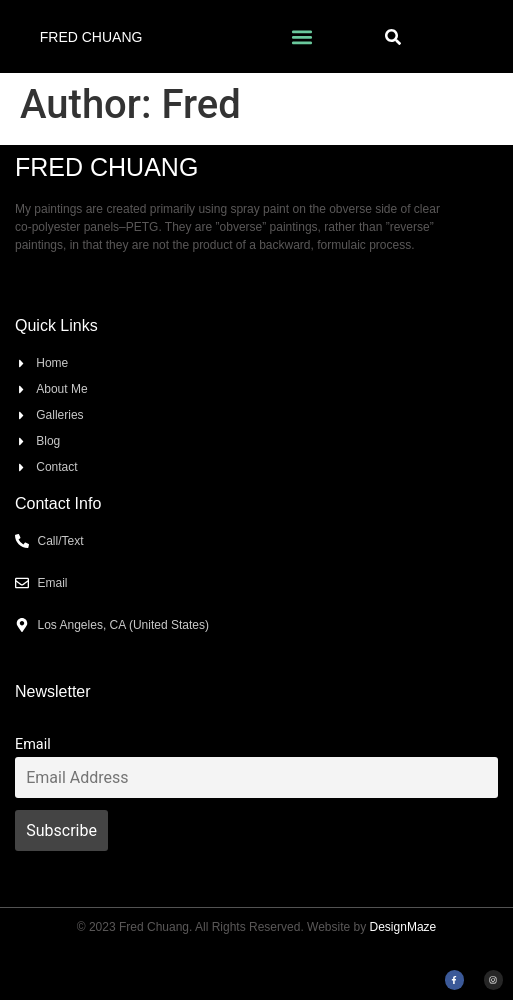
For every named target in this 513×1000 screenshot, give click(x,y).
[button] (301, 36)
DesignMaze (403, 927)
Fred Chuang (91, 37)
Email (33, 744)
